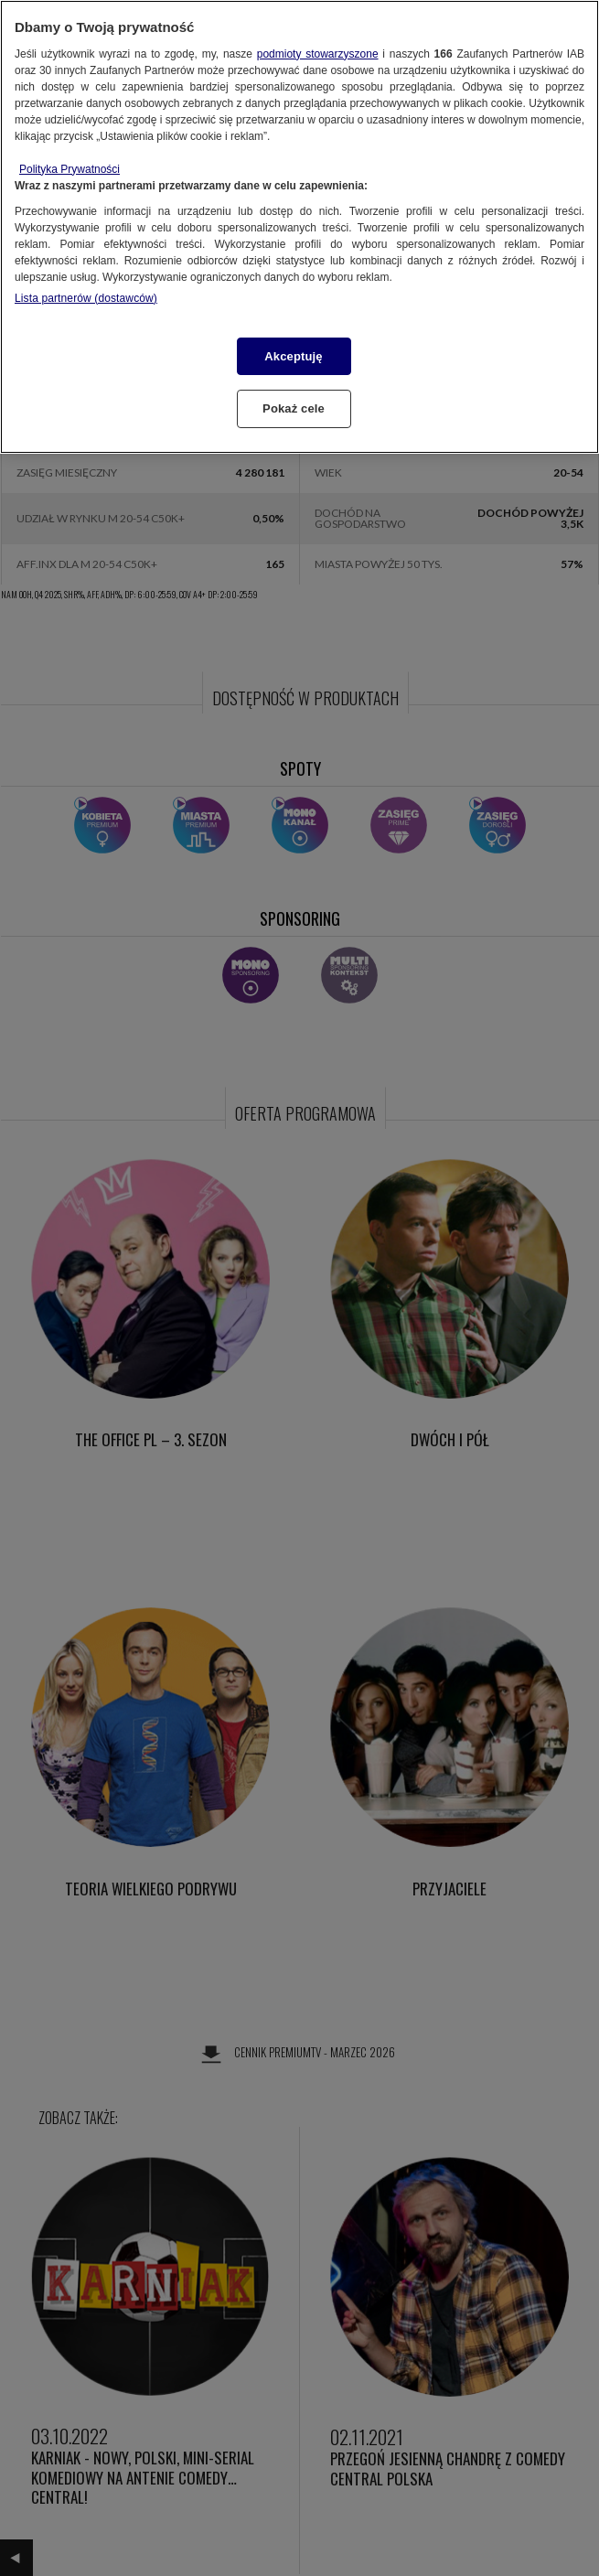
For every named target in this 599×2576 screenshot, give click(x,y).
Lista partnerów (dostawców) (86, 298)
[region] (299, 227)
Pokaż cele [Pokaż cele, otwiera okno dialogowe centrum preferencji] (293, 408)
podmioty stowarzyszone (318, 54)
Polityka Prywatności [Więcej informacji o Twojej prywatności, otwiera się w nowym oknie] (69, 169)
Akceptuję (293, 356)
